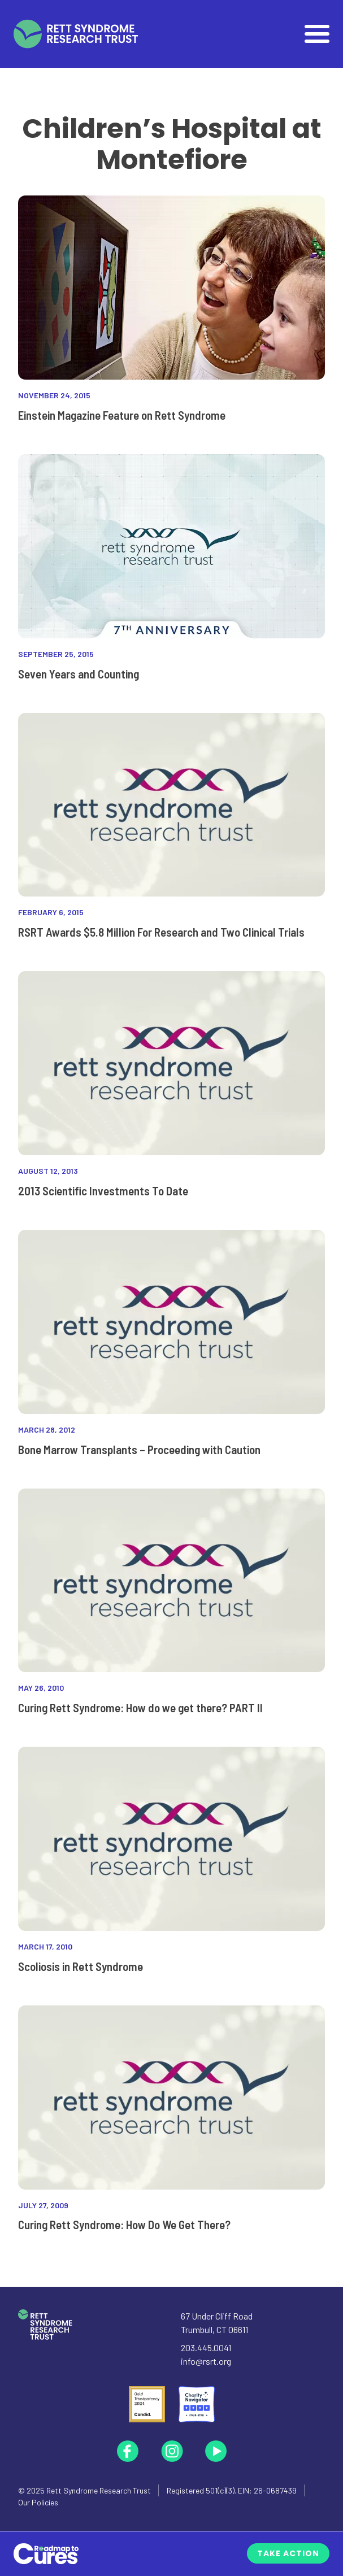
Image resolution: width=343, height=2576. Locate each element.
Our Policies (38, 2502)
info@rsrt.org (206, 2361)
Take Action (288, 2553)
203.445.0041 (206, 2347)
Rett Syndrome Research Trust (98, 2490)
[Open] (317, 33)
